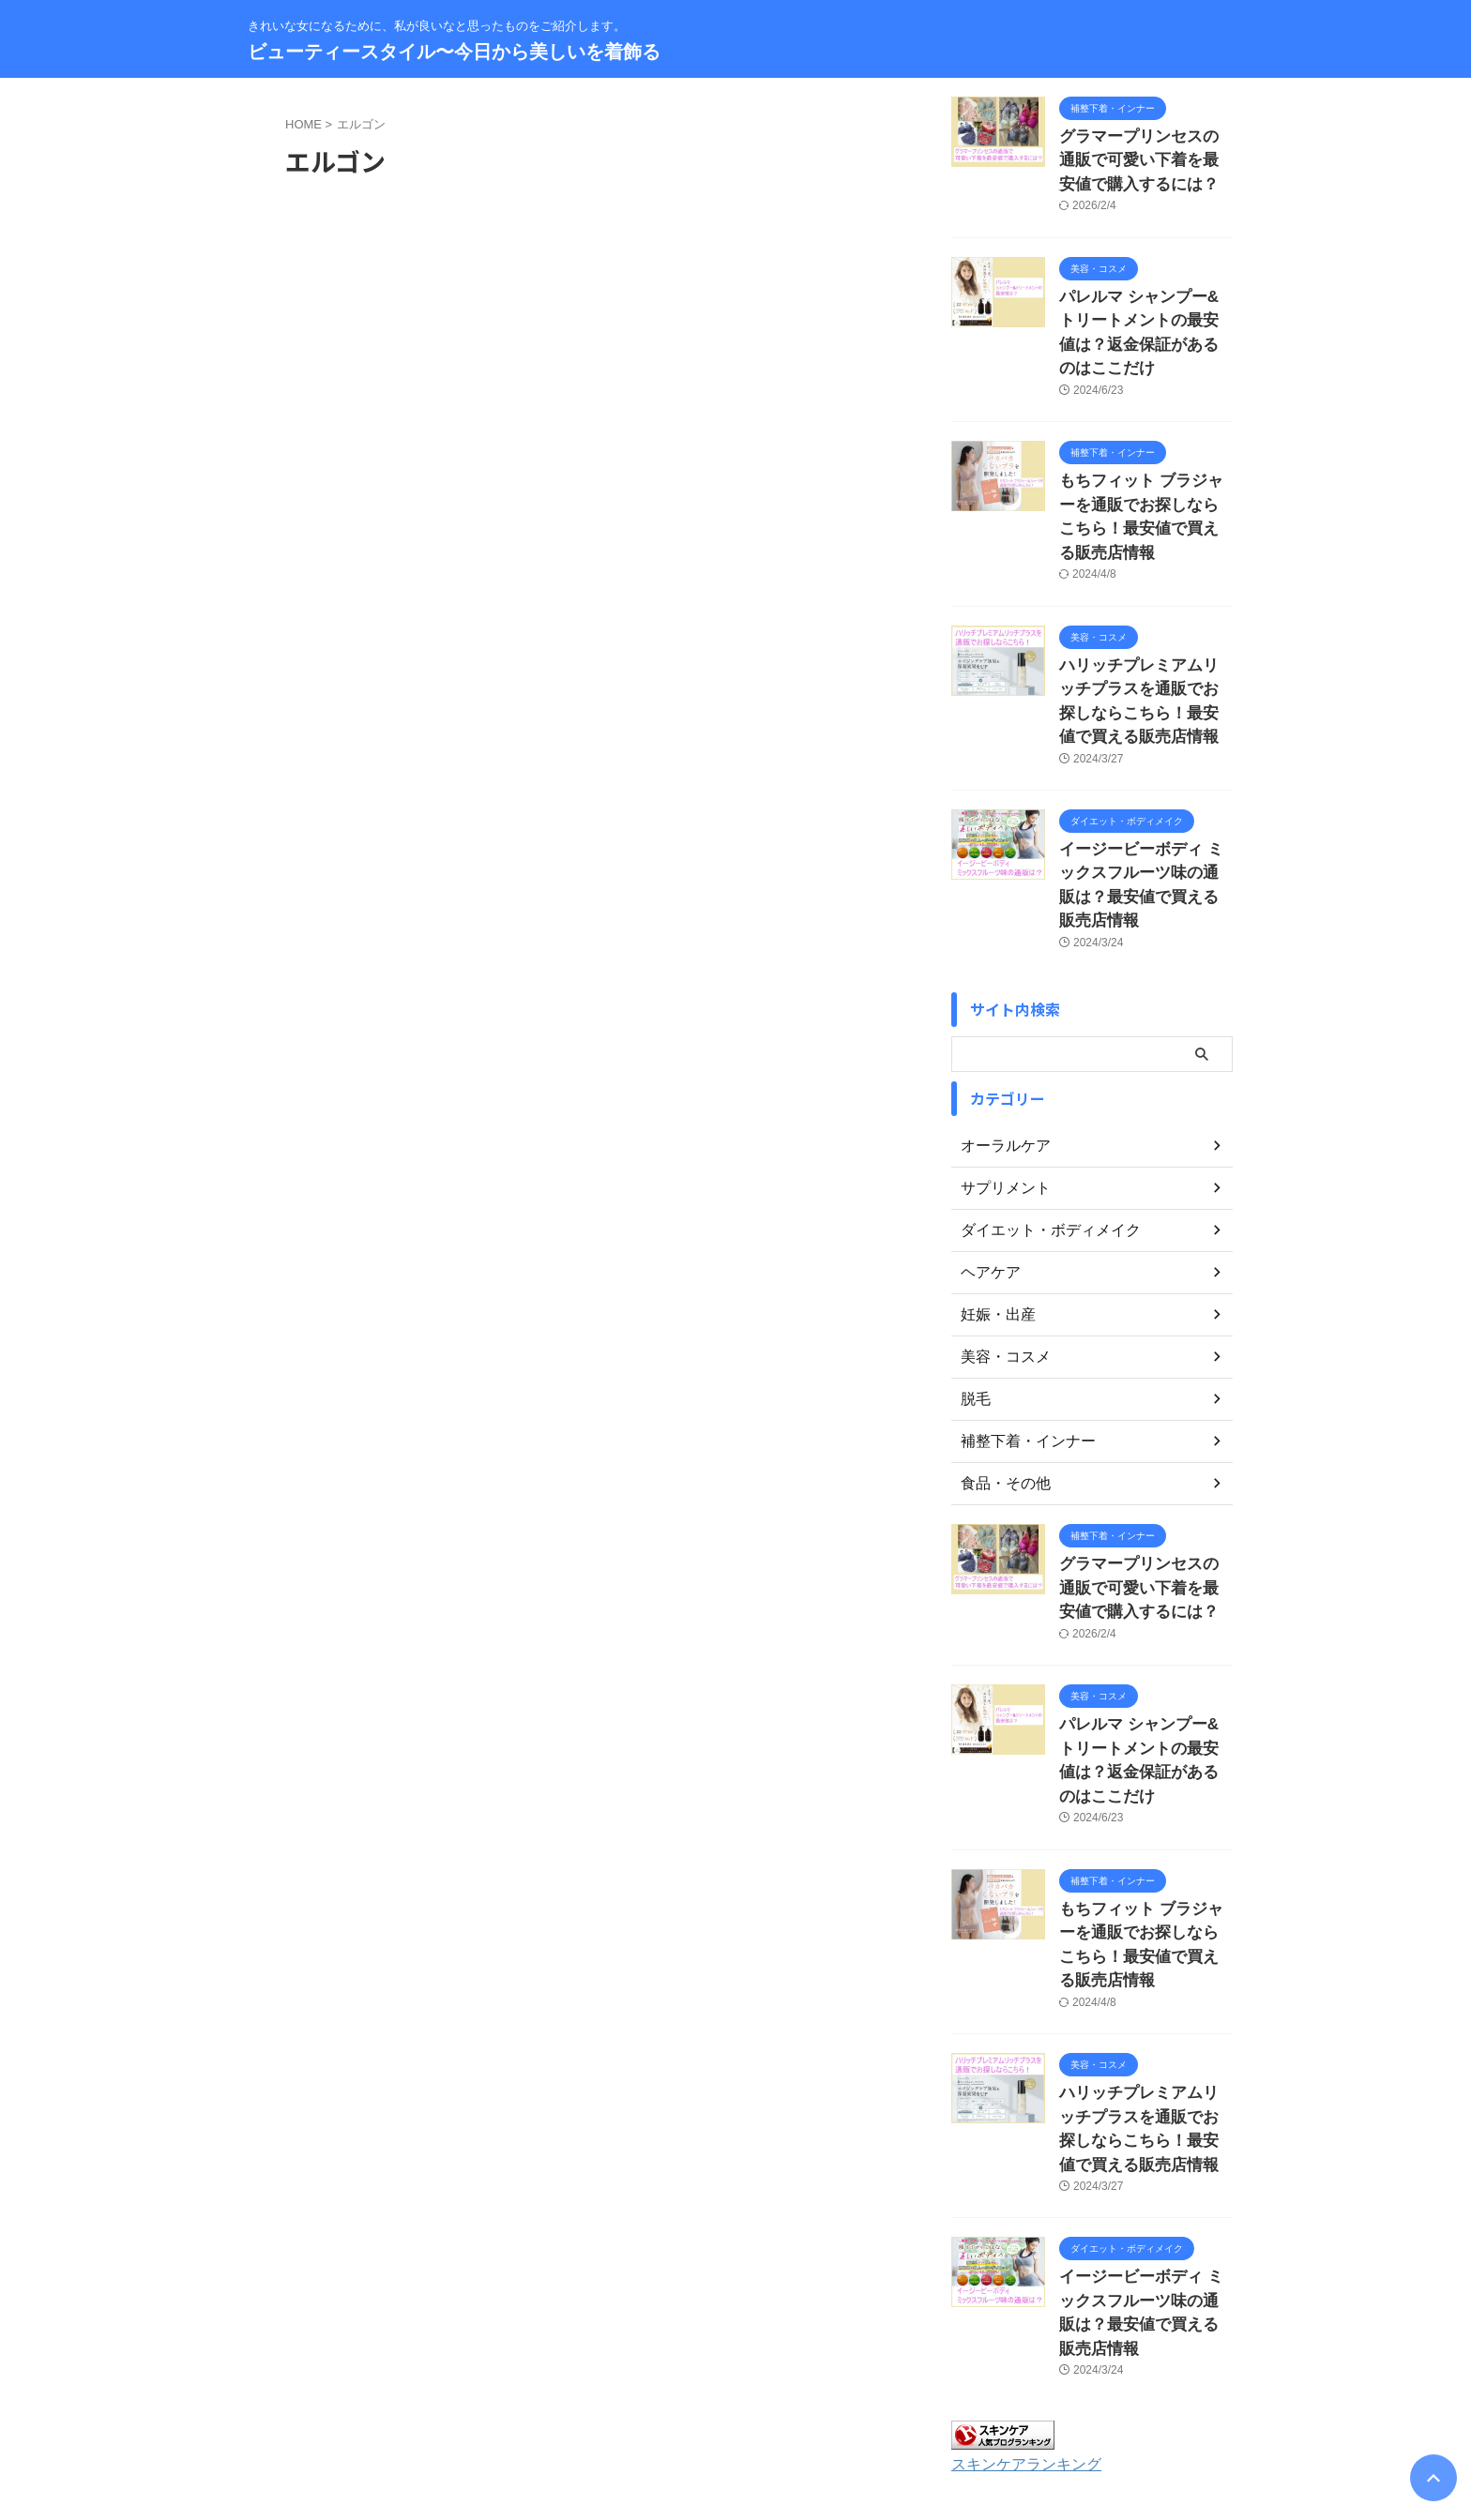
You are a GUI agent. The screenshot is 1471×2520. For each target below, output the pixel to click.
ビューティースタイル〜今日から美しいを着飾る (454, 51)
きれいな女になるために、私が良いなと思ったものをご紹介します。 (735, 2432)
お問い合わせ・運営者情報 (535, 2397)
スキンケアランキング (1017, 2230)
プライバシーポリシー (775, 2397)
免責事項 (877, 2397)
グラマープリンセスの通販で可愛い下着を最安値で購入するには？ (1144, 156)
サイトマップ (661, 2397)
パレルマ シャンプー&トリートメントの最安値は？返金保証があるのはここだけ (1144, 308)
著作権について (963, 2397)
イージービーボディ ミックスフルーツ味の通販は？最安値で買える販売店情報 (1144, 784)
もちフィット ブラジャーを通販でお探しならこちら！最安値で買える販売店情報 (1144, 460)
